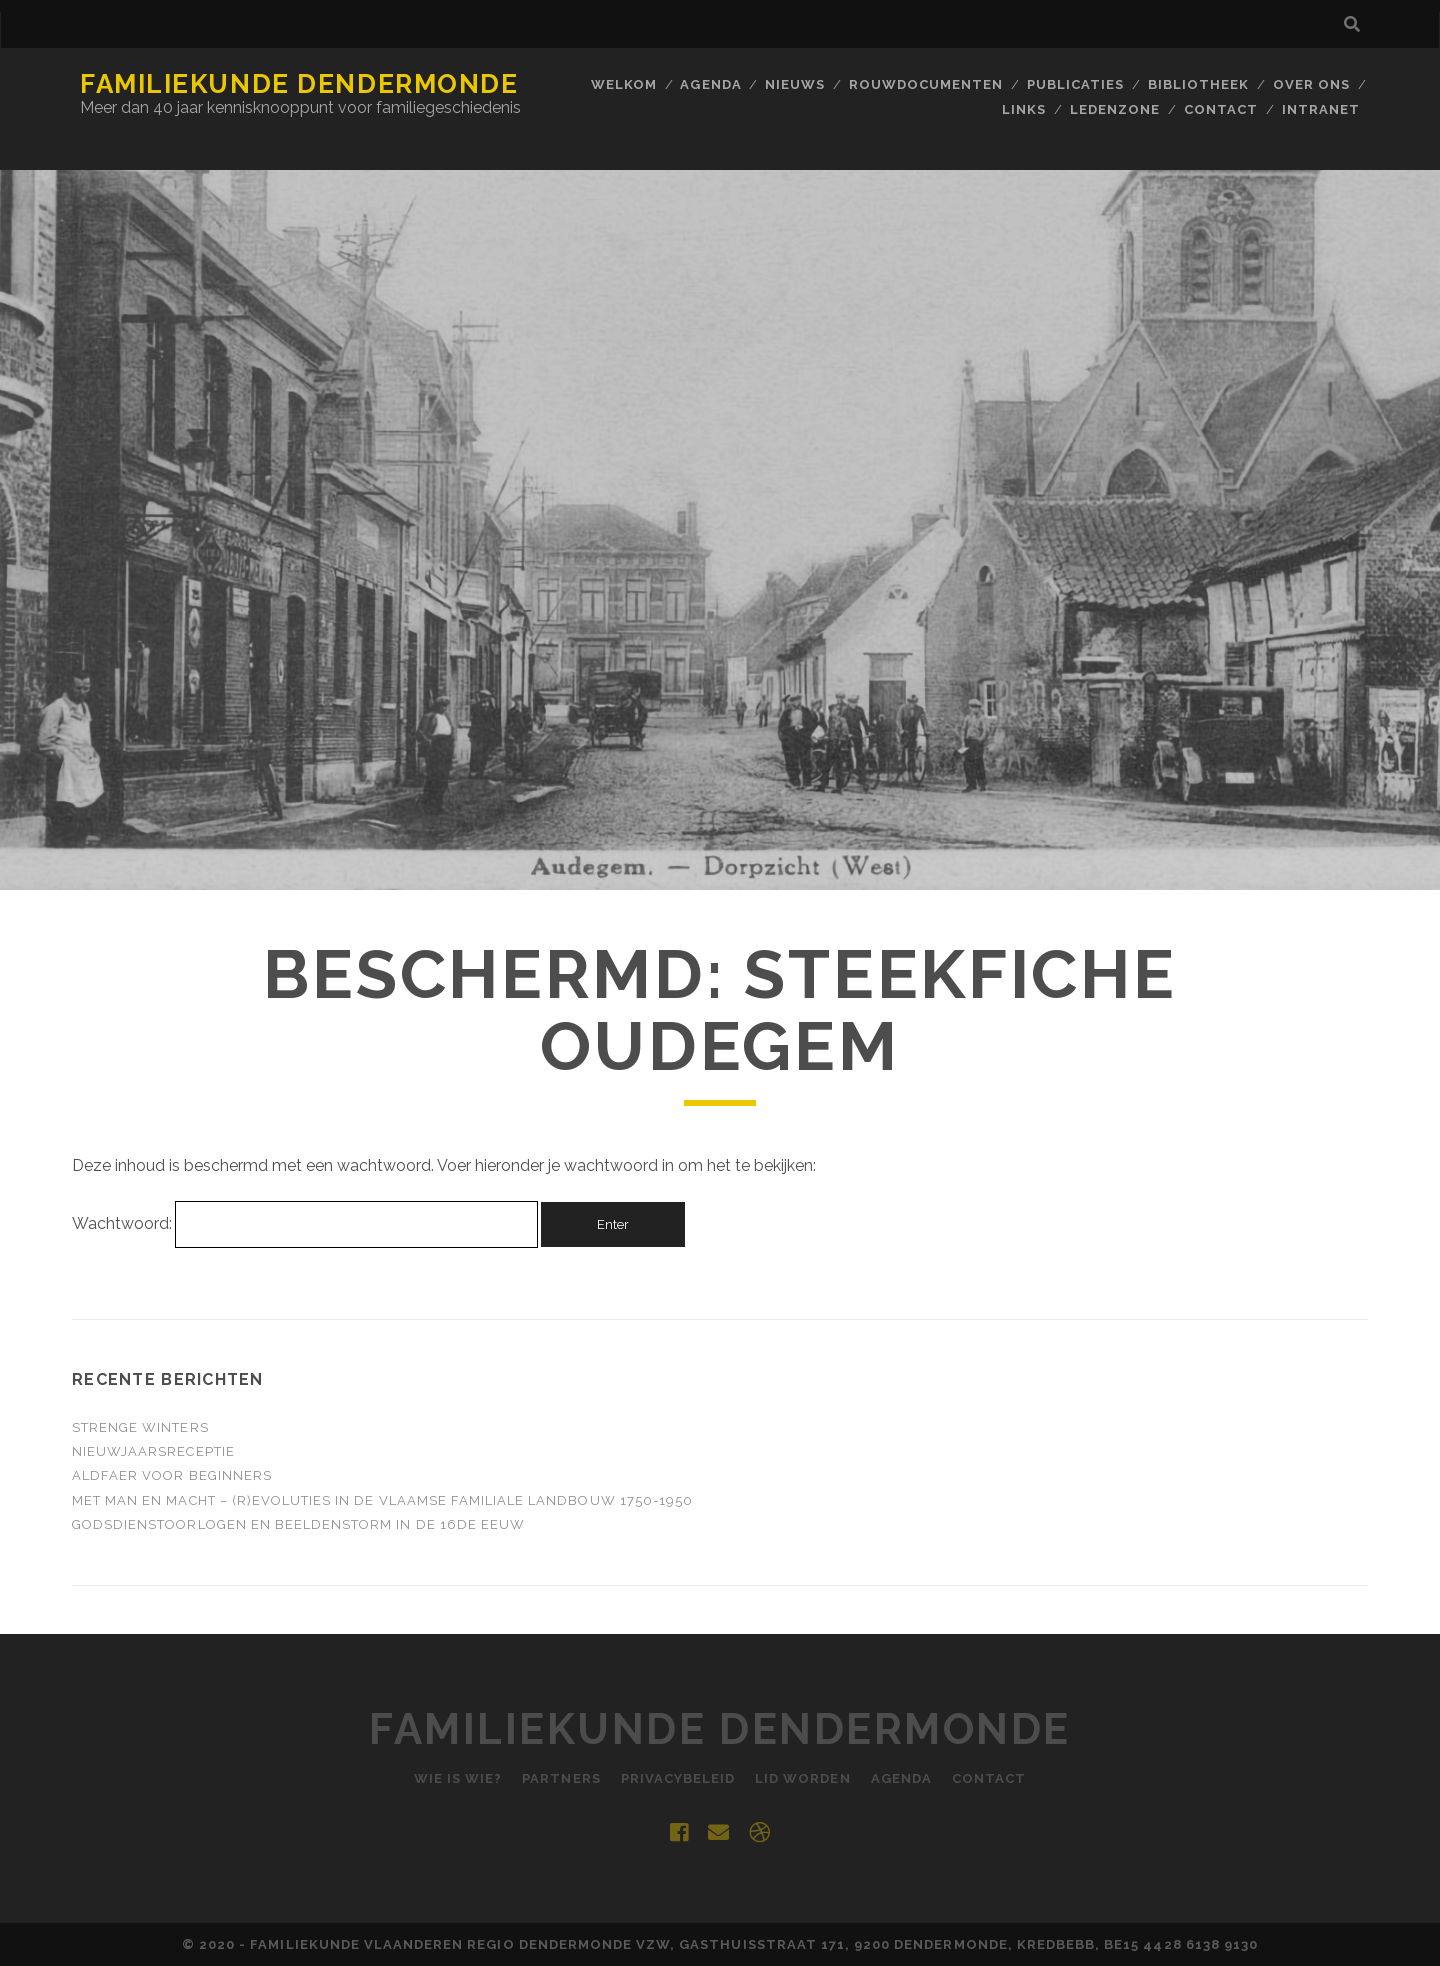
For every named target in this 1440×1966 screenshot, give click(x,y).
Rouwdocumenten (926, 84)
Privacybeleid (678, 1778)
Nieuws (795, 84)
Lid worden (802, 1778)
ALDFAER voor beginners (172, 1475)
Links (1024, 109)
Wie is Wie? (458, 1778)
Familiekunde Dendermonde (299, 84)
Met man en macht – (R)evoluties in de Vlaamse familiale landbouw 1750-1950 (382, 1500)
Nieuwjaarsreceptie (153, 1451)
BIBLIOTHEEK (1198, 84)
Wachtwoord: (304, 1223)
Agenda (710, 84)
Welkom (624, 84)
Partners (561, 1778)
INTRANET (1321, 109)
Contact (1221, 109)
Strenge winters (140, 1427)
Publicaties (1075, 84)
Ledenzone (1115, 109)
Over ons (1311, 84)
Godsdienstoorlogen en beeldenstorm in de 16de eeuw (298, 1524)
